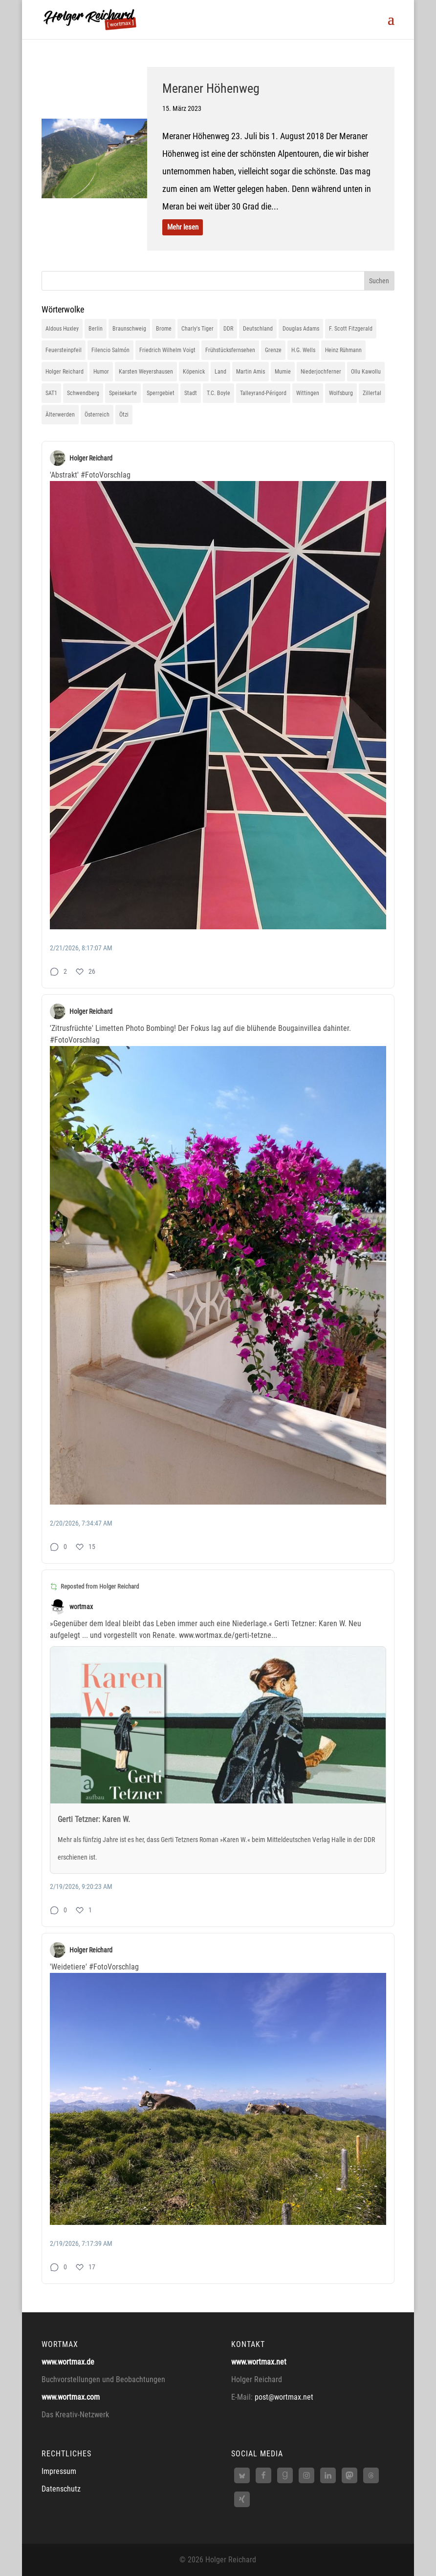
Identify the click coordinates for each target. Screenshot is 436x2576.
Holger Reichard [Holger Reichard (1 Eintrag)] (64, 371)
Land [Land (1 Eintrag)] (220, 371)
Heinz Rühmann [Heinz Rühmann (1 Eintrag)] (343, 350)
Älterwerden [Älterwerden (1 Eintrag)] (60, 414)
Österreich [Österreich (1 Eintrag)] (97, 414)
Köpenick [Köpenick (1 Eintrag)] (194, 371)
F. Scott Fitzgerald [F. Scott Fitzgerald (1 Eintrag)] (350, 328)
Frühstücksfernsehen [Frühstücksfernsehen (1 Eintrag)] (230, 350)
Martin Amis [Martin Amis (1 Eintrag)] (250, 371)
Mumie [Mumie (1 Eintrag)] (283, 371)
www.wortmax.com (71, 2397)
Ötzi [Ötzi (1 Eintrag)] (124, 414)
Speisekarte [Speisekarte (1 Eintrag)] (123, 393)
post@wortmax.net (284, 2397)
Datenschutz (61, 2488)
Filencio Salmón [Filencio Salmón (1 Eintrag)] (110, 350)
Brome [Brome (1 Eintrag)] (164, 328)
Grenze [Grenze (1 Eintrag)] (273, 350)
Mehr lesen (182, 227)
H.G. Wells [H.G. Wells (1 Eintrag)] (303, 350)
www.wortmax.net (258, 2362)
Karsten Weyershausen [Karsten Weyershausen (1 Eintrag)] (146, 371)
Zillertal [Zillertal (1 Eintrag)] (372, 393)
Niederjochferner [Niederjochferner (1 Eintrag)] (321, 371)
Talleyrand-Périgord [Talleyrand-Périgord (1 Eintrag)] (263, 393)
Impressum (59, 2471)
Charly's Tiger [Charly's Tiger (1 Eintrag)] (197, 328)
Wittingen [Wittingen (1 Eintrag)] (307, 393)
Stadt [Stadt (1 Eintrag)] (190, 393)
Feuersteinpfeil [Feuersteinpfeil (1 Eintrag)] (63, 350)
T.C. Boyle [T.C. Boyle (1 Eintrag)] (218, 393)
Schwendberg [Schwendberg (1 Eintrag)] (83, 393)
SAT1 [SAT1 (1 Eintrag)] (51, 393)
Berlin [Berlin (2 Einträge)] (95, 328)
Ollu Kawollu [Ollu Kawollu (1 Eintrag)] (366, 371)
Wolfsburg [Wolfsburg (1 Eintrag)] (341, 393)
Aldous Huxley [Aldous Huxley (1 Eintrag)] (62, 328)
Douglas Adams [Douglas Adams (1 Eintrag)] (301, 328)
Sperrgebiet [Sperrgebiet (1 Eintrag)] (160, 393)
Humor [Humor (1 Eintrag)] (101, 371)
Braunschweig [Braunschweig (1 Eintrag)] (129, 328)
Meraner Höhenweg (211, 88)
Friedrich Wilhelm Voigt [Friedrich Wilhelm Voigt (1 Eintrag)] (167, 350)
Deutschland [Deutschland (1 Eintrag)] (258, 328)
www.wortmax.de (68, 2362)
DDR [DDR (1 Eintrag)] (228, 328)
